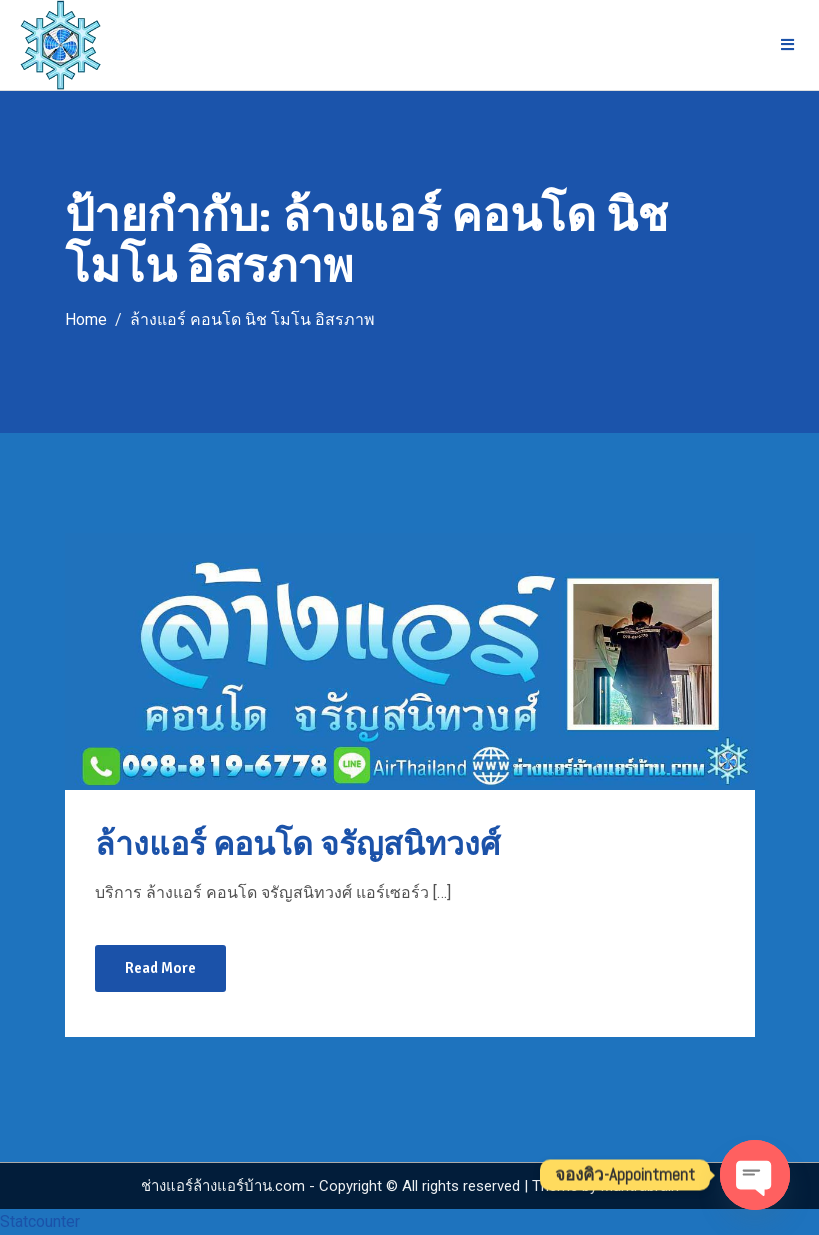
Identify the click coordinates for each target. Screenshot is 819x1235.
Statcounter (40, 1221)
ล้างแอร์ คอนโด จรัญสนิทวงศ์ (297, 844)
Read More (160, 968)
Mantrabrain (640, 1186)
